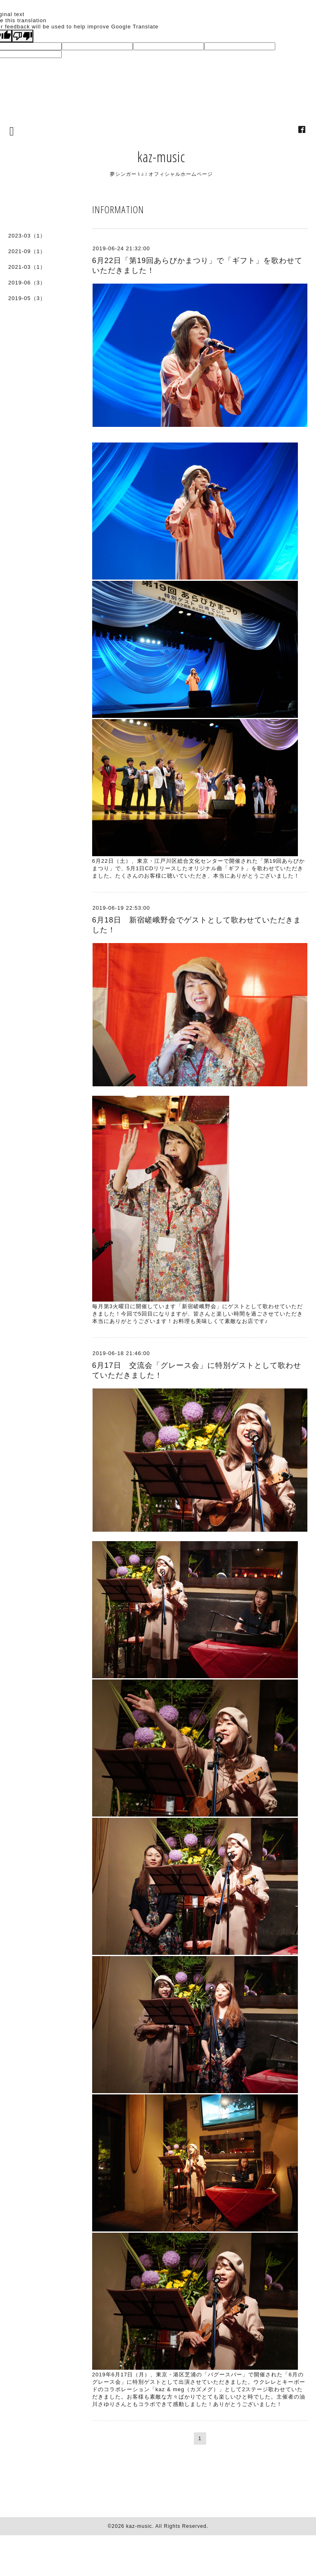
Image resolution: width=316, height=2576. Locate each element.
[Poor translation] (22, 36)
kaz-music (161, 156)
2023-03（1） (27, 236)
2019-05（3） (27, 298)
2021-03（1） (27, 267)
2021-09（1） (27, 251)
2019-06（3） (27, 282)
